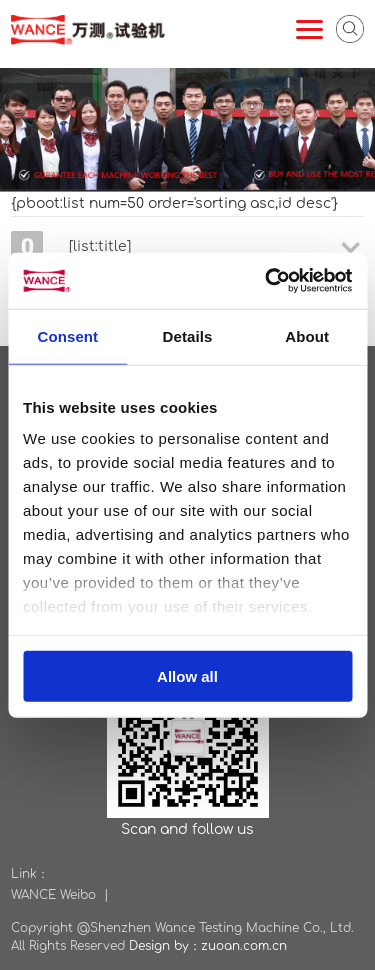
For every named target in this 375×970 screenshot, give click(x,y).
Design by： (165, 946)
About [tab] (307, 335)
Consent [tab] (67, 335)
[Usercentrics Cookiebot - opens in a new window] (267, 281)
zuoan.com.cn (244, 946)
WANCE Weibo (53, 895)
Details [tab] (188, 335)
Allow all (187, 675)
